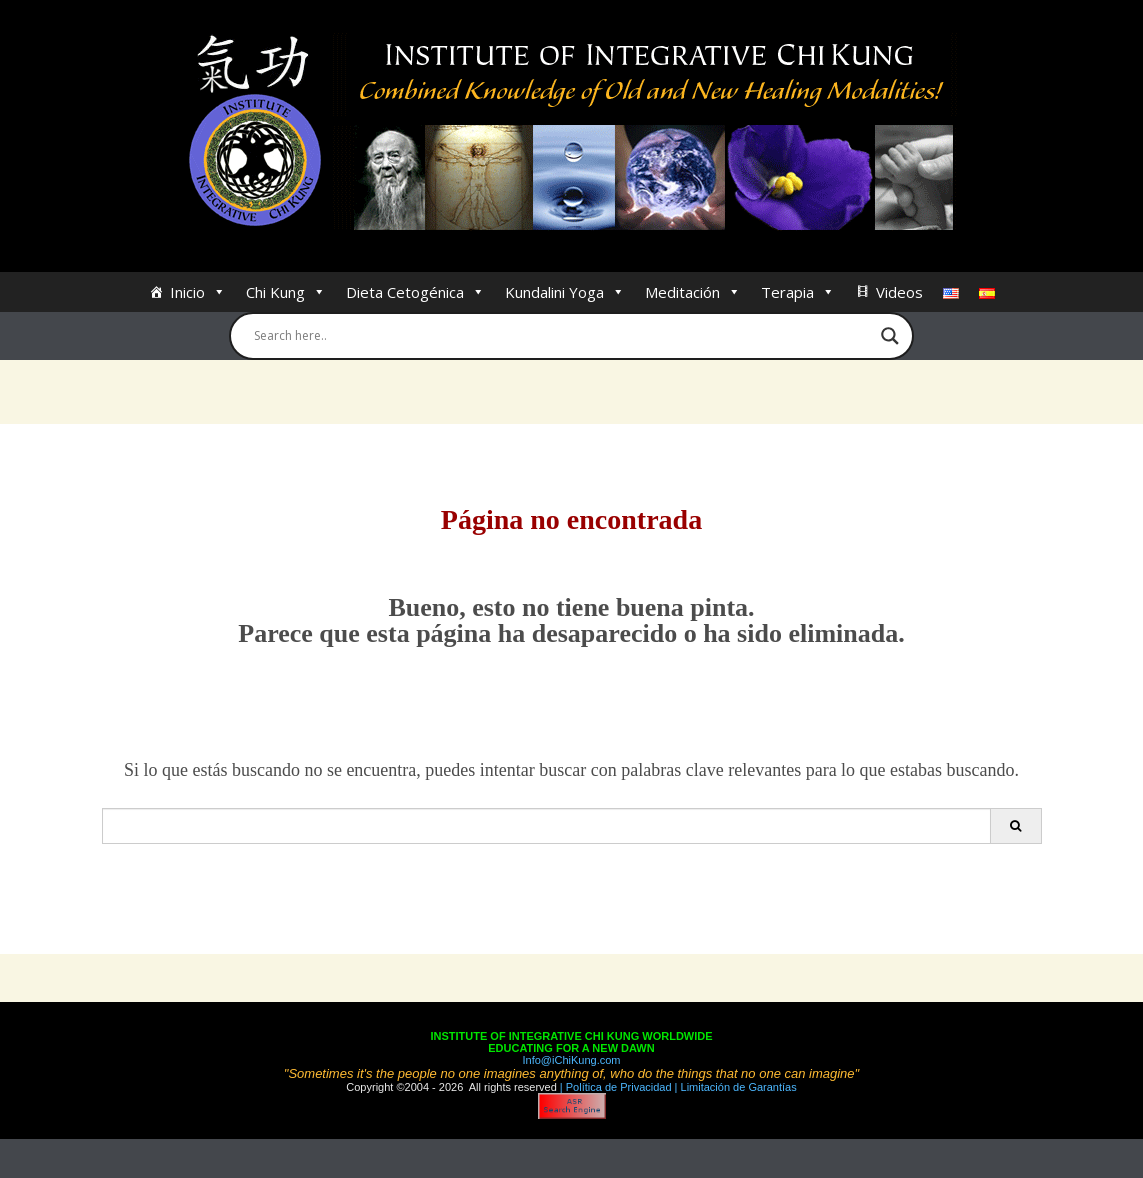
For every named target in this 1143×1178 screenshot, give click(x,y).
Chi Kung (286, 292)
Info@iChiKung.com (572, 1060)
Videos (899, 292)
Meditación (693, 292)
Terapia (798, 292)
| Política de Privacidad (614, 1087)
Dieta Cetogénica (415, 292)
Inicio (198, 292)
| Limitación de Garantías (734, 1087)
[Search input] (563, 336)
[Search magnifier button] (890, 336)
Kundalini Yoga (565, 292)
